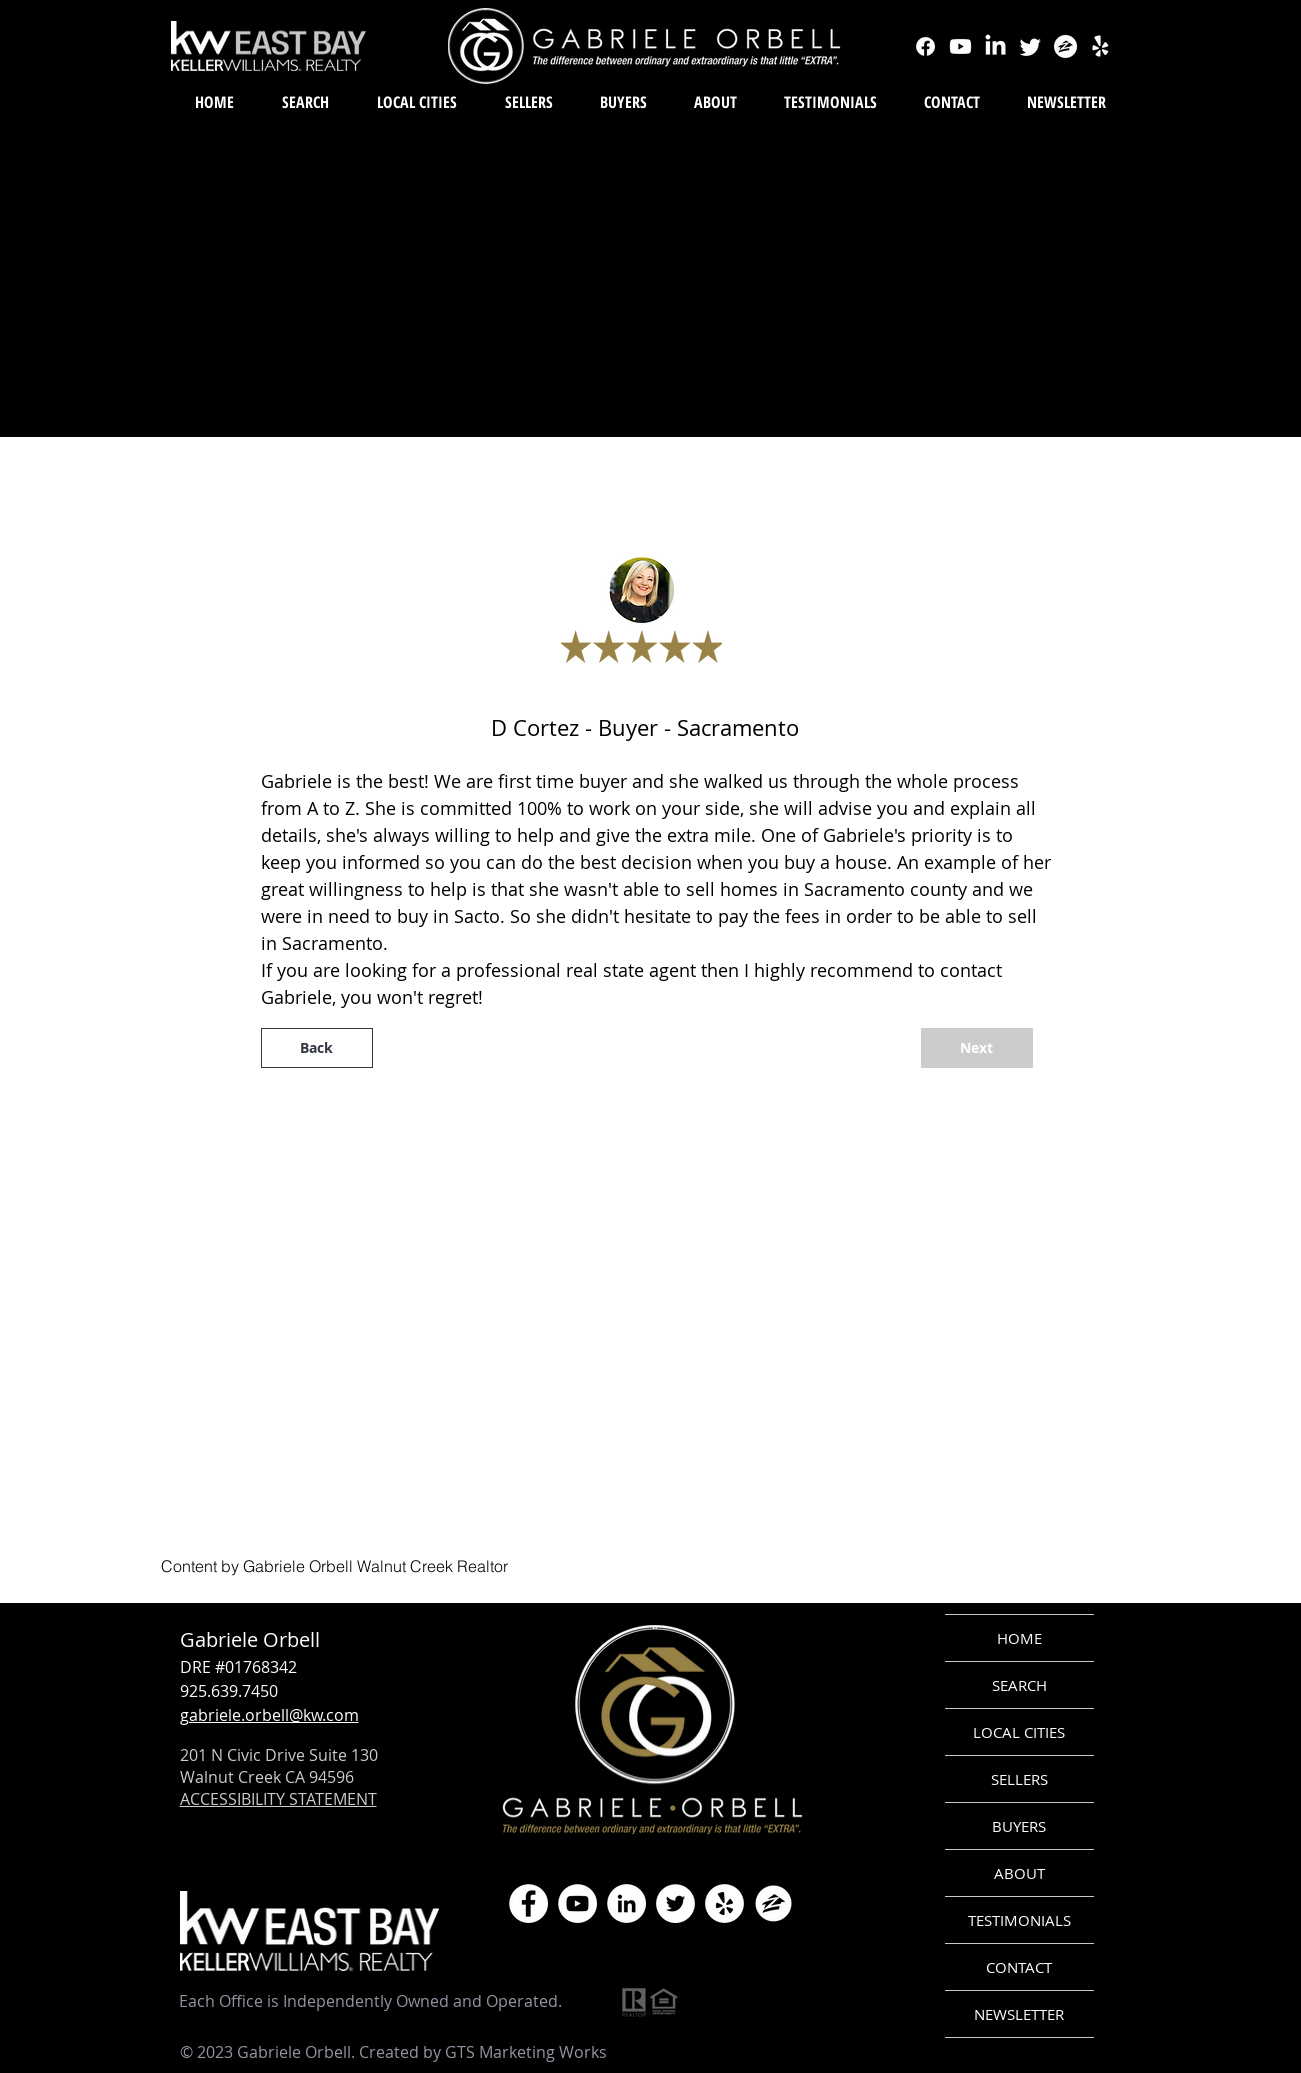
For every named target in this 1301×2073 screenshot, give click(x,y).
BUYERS (1019, 1826)
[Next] (977, 1048)
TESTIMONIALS (1019, 1920)
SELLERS (1019, 1779)
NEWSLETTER (1019, 2014)
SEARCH (1019, 1685)
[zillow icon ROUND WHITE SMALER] (773, 1903)
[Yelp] (724, 1903)
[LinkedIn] (626, 1903)
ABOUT (1019, 1873)
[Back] (317, 1048)
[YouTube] (577, 1903)
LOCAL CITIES (1019, 1732)
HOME (1019, 1638)
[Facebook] (528, 1903)
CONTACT (1019, 1967)
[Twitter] (675, 1903)
